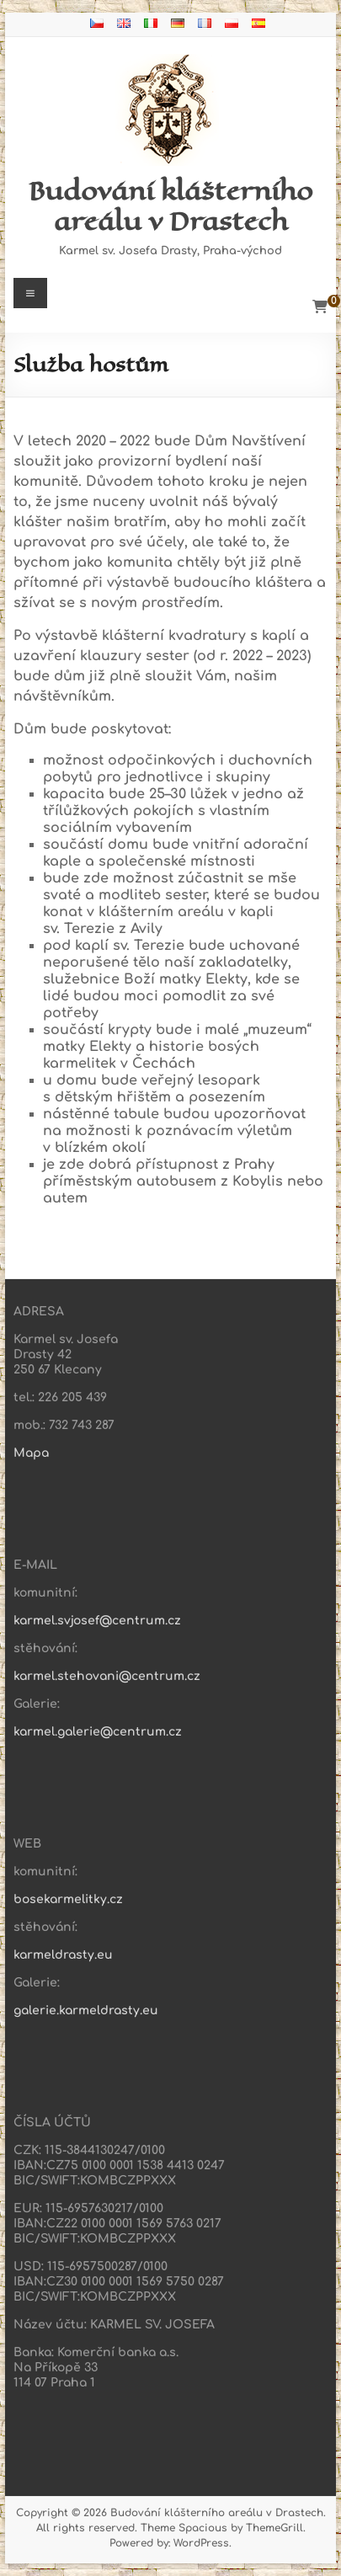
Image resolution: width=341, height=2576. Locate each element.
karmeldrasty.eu (63, 1955)
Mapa (31, 1453)
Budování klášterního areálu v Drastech (170, 206)
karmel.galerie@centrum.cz (97, 1731)
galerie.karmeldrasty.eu (85, 2010)
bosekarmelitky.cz (68, 1899)
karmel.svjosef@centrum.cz (97, 1620)
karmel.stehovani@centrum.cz (106, 1676)
